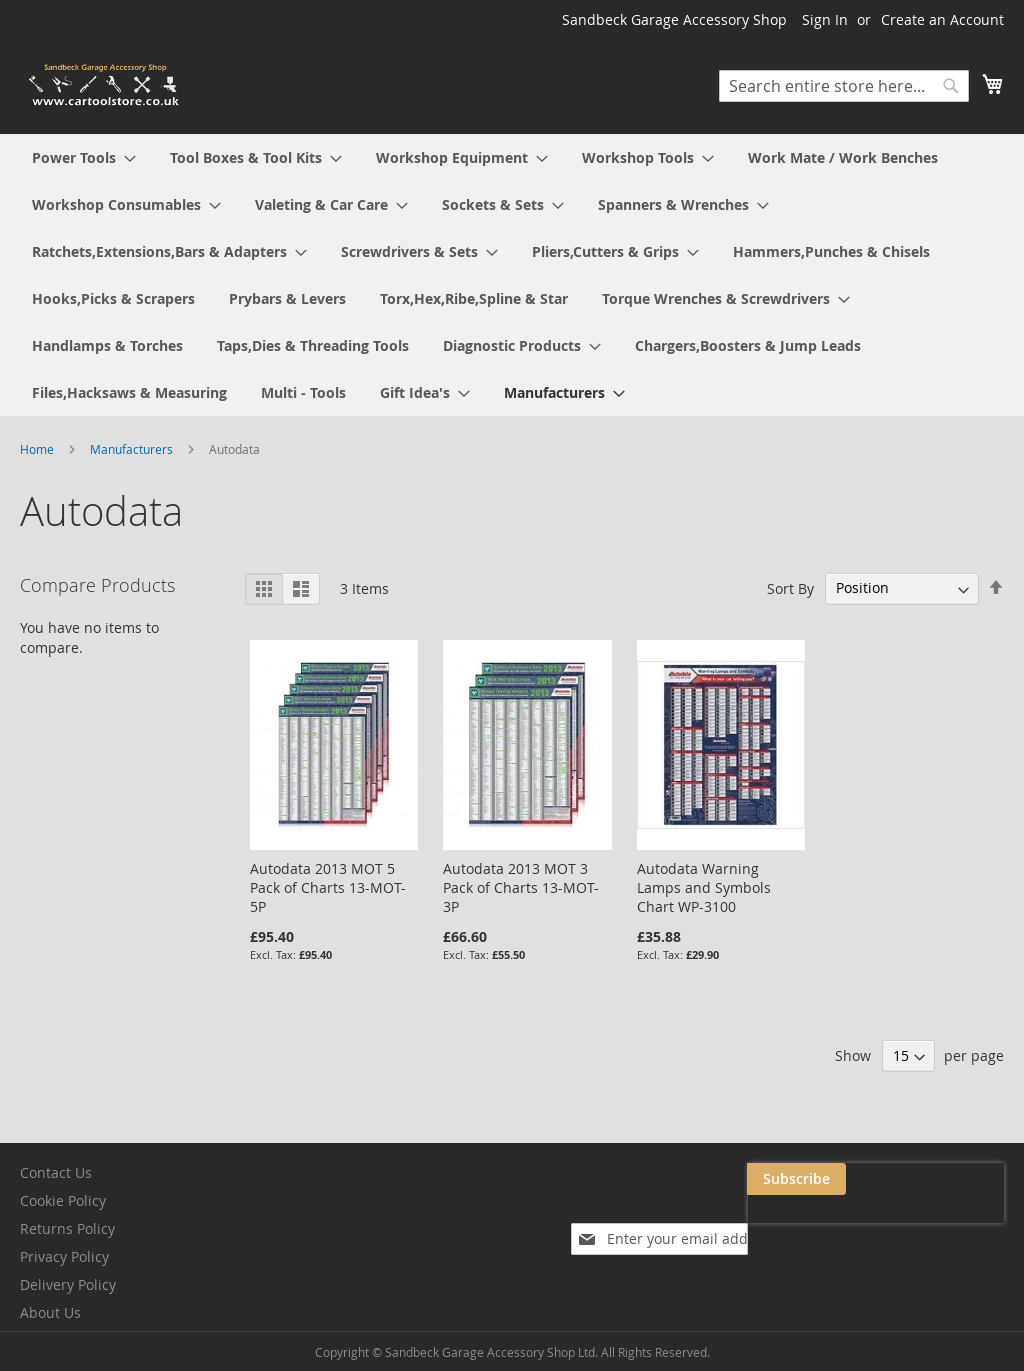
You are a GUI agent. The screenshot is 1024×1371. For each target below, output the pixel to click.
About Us (50, 1312)
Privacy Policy (64, 1256)
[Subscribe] (954, 1179)
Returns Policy (67, 1228)
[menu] (512, 275)
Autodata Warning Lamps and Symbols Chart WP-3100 (704, 887)
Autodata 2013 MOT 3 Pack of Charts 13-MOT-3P (521, 887)
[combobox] (844, 86)
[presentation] (804, 1225)
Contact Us (56, 1172)
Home (38, 449)
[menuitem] (84, 157)
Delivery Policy (68, 1284)
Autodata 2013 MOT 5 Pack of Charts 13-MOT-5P (328, 887)
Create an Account (942, 19)
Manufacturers (133, 449)
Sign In (825, 19)
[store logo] (105, 85)
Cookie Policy (63, 1200)
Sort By (790, 587)
